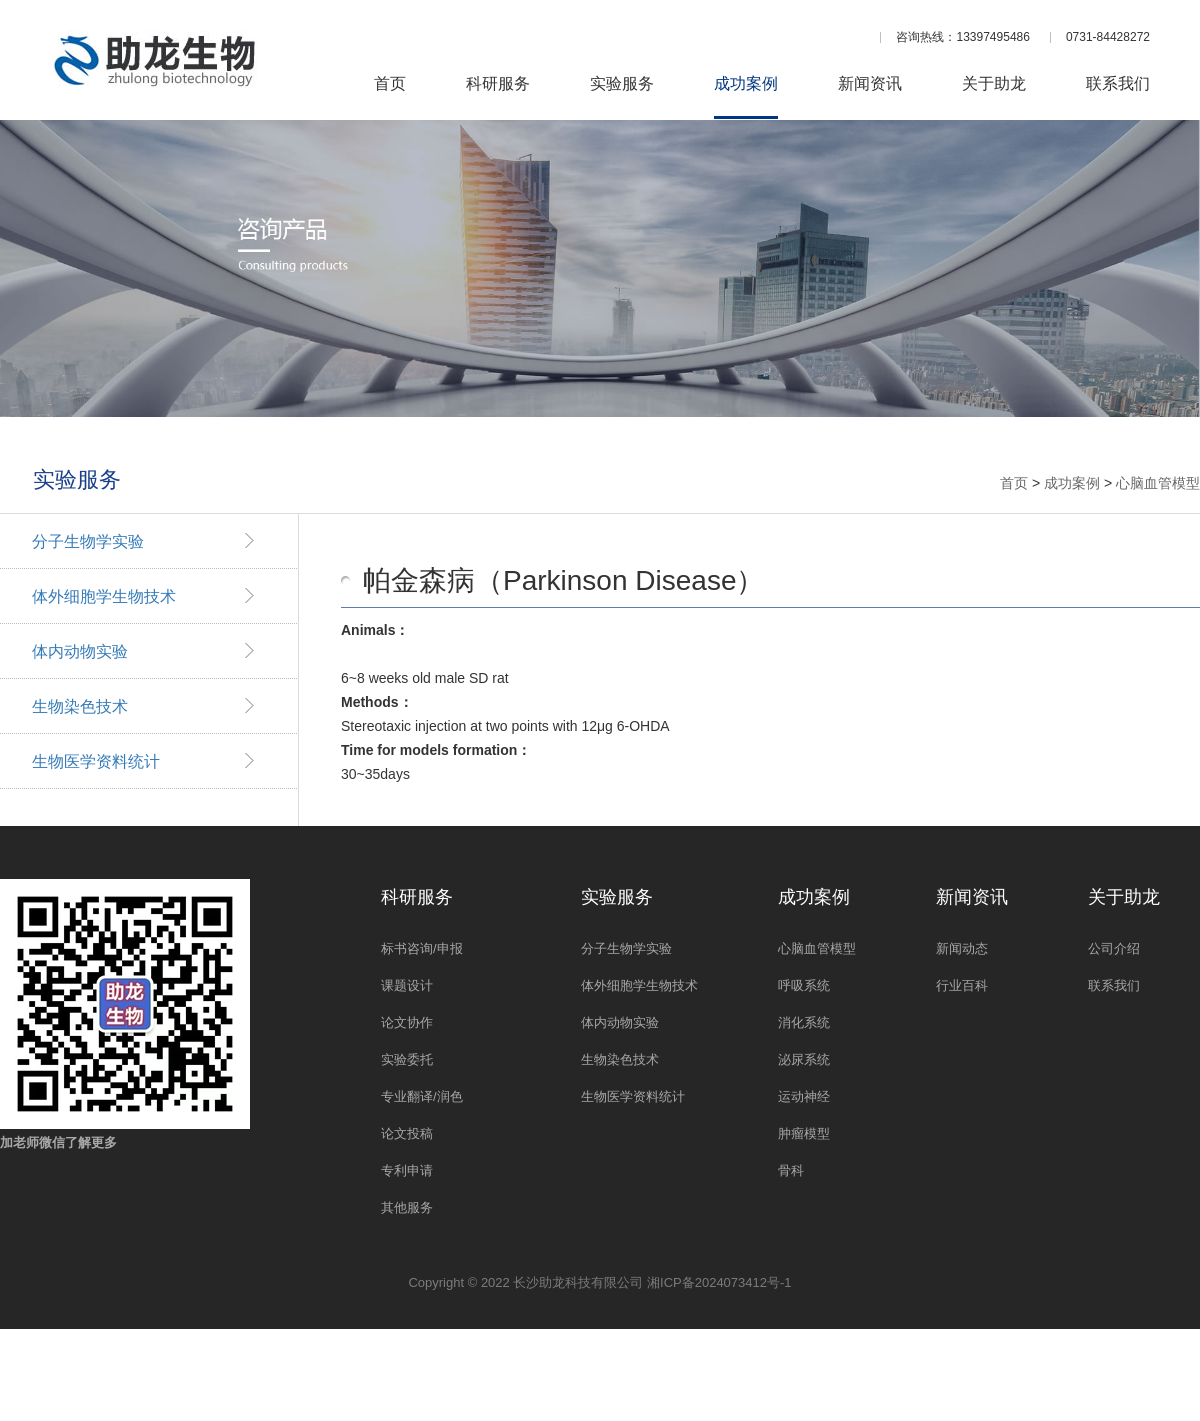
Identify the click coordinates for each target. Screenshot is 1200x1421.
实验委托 (407, 1059)
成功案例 (746, 84)
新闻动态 (962, 948)
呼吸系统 (804, 985)
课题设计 (407, 985)
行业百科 (962, 985)
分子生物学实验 (88, 541)
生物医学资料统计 (96, 761)
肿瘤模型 (804, 1133)
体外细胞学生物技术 (104, 596)
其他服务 (407, 1207)
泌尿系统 (804, 1059)
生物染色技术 (80, 706)
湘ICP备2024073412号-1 (719, 1282)
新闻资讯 (870, 84)
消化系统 (804, 1022)
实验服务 (622, 84)
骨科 (791, 1170)
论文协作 (407, 1022)
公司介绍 (1114, 948)
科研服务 (498, 84)
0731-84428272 (1108, 37)
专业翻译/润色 (422, 1096)
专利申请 (407, 1170)
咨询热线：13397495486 (962, 37)
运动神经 (804, 1096)
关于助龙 (994, 84)
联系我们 (1118, 84)
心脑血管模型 (1158, 483)
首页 (390, 84)
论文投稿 (407, 1133)
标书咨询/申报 (422, 948)
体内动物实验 (80, 651)
